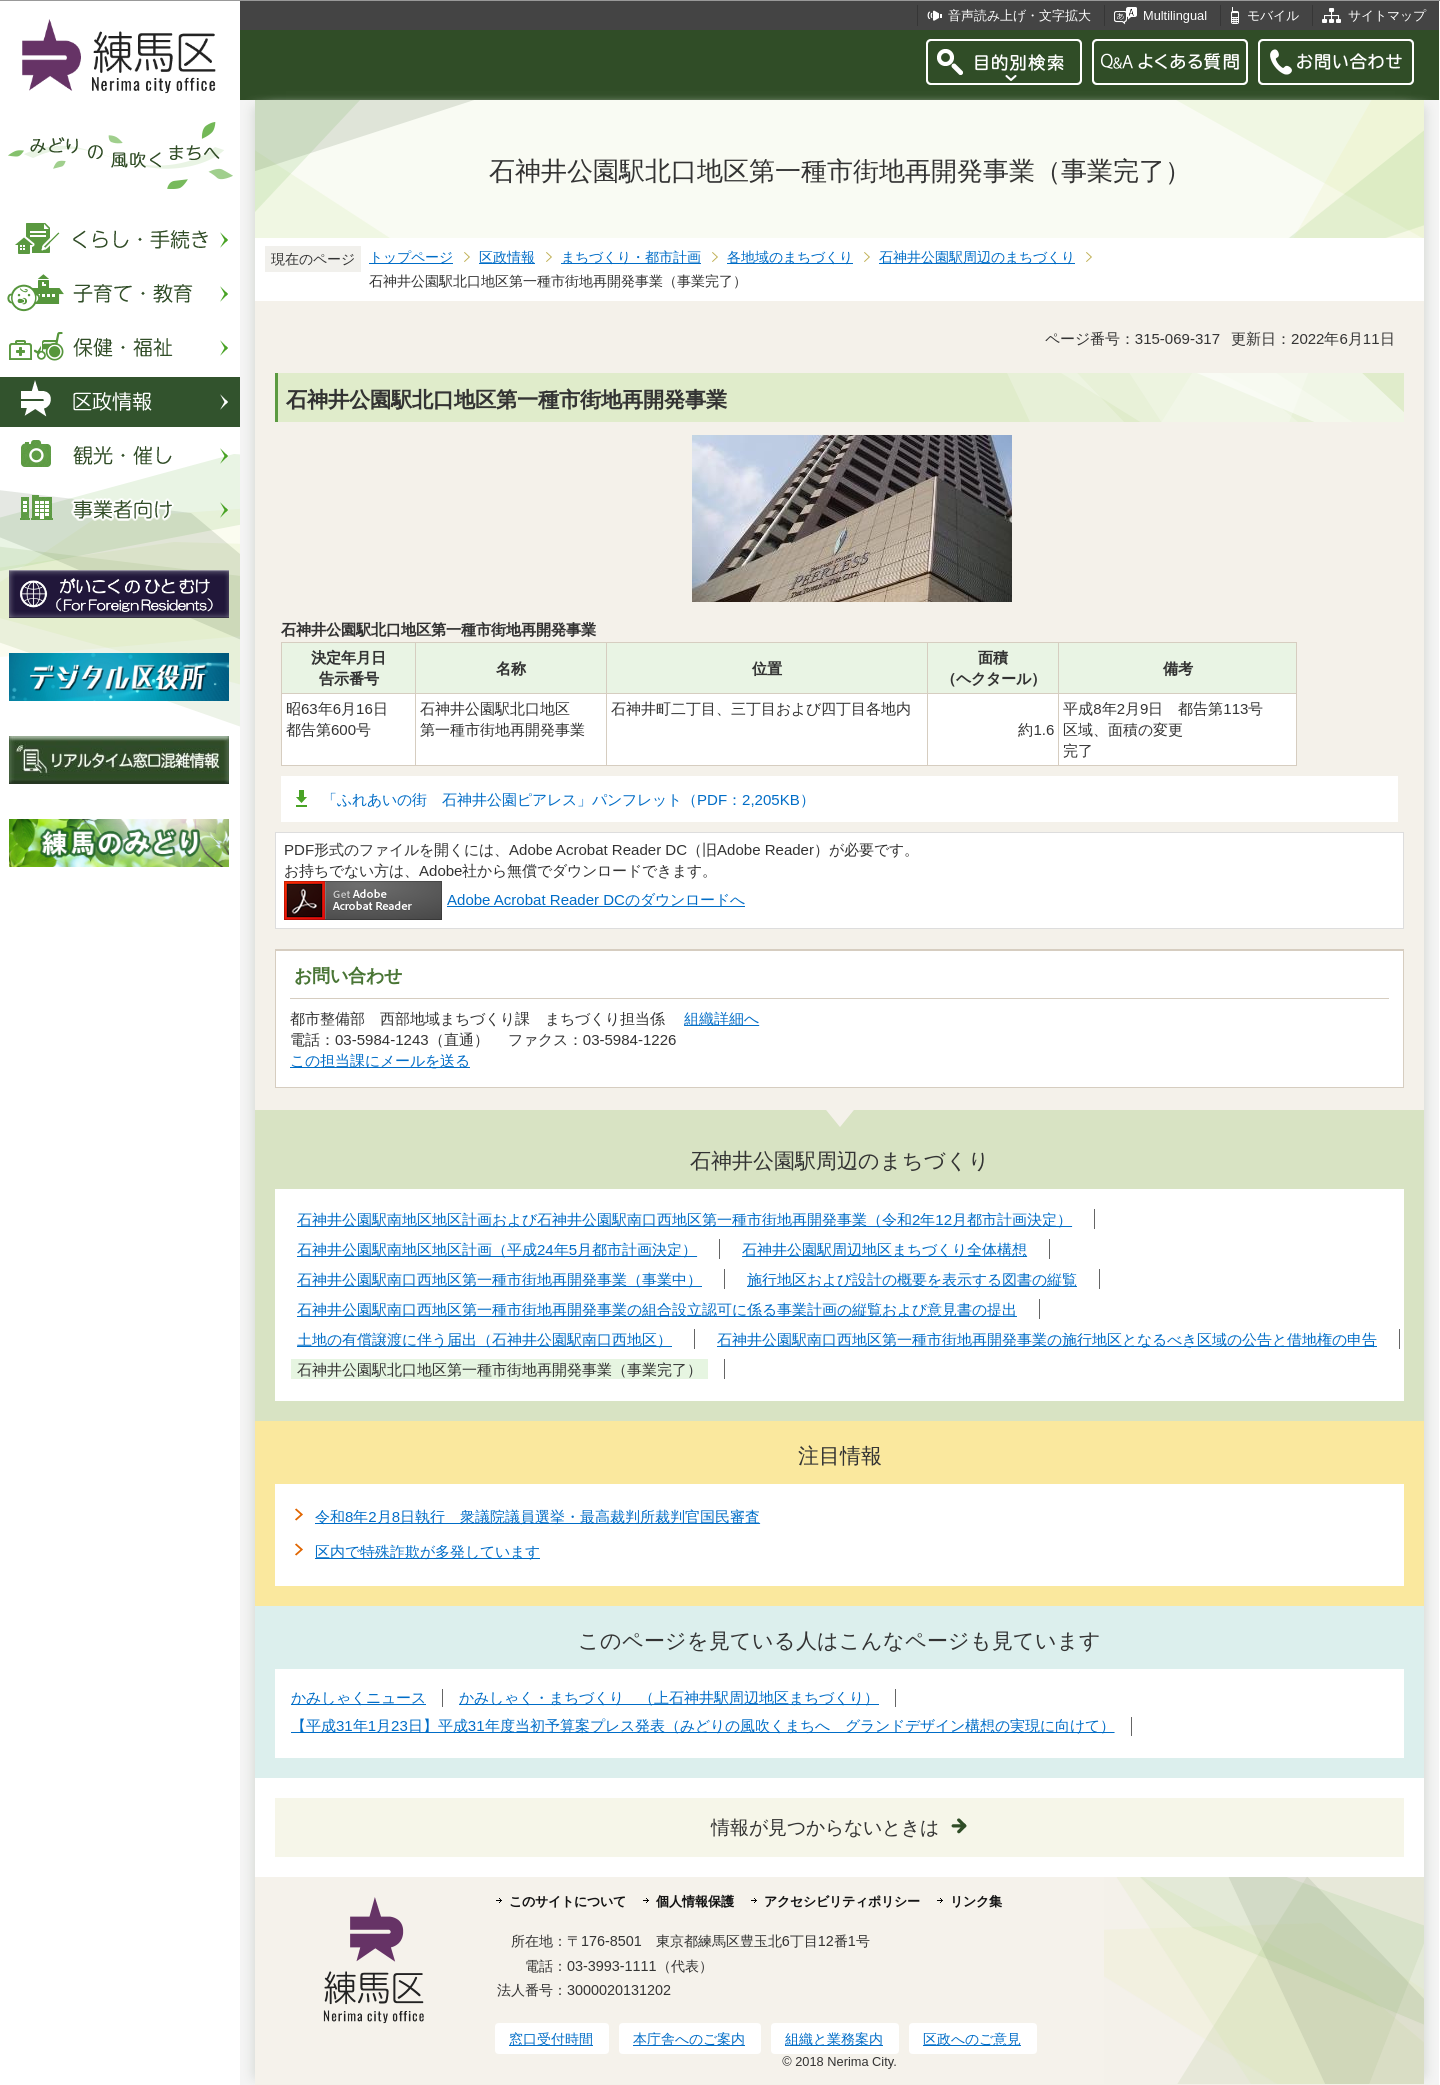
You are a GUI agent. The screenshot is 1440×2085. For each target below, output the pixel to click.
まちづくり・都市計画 (631, 257)
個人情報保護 (695, 1901)
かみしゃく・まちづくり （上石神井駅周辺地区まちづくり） (669, 1697)
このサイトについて (567, 1901)
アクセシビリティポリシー (842, 1901)
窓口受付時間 (551, 2039)
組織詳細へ (721, 1018)
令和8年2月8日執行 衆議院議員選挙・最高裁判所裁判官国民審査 (537, 1516)
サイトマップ (1387, 15)
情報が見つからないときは (825, 1827)
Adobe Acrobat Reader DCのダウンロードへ (514, 899)
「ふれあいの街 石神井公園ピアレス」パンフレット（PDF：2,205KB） (568, 799)
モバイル (1273, 15)
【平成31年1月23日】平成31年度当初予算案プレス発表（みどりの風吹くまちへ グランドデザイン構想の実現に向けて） (703, 1725)
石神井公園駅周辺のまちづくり (977, 257)
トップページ (411, 257)
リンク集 (976, 1901)
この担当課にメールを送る (380, 1060)
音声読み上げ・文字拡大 (1019, 15)
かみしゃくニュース (358, 1697)
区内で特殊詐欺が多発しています (427, 1551)
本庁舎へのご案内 (689, 2039)
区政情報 (507, 257)
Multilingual (1175, 15)
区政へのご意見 (972, 2039)
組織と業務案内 (834, 2039)
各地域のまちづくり (790, 257)
